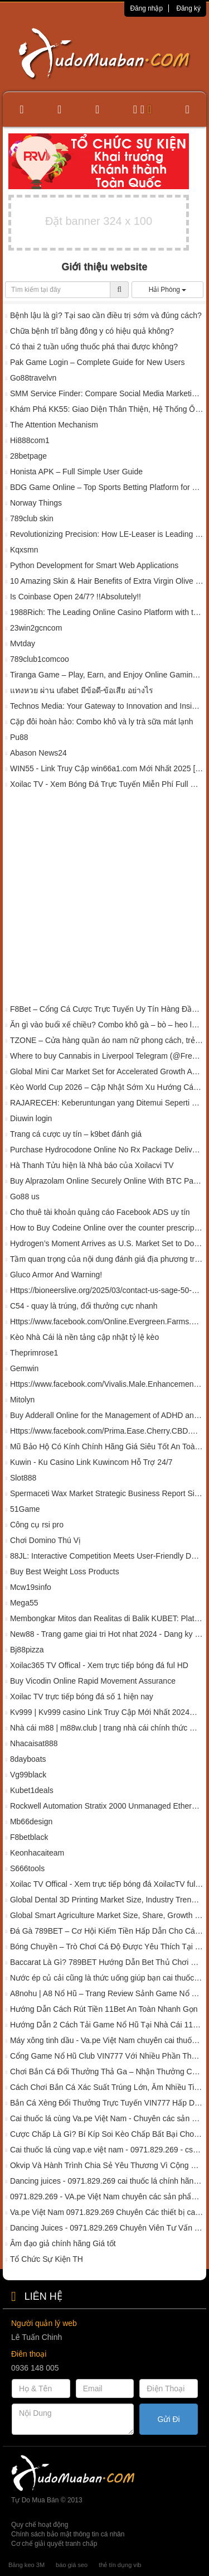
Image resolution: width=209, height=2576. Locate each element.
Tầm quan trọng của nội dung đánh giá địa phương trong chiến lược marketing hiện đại (106, 1259)
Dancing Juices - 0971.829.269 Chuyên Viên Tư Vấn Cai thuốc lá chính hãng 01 (106, 2227)
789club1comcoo (39, 659)
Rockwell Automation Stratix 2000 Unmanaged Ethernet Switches (106, 1805)
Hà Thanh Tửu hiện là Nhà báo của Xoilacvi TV (92, 1165)
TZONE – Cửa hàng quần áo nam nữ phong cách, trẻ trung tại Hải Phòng (106, 1040)
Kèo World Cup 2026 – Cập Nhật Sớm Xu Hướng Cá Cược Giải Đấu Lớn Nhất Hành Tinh (106, 1087)
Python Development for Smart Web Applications (94, 565)
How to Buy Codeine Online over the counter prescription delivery (106, 1227)
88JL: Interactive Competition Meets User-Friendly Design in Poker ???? (106, 1555)
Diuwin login (31, 1118)
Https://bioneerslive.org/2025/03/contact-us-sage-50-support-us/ (106, 1290)
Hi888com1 (30, 440)
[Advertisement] (104, 898)
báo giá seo (72, 2564)
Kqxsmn (24, 549)
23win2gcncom (36, 627)
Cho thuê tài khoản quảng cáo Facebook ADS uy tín (100, 1212)
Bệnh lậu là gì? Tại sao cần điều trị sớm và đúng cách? (106, 315)
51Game (25, 1509)
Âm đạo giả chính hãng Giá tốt (63, 2243)
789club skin (32, 518)
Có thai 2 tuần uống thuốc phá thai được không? (94, 346)
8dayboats (28, 1759)
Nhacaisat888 (34, 1743)
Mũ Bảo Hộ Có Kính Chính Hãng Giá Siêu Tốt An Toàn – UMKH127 (106, 1446)
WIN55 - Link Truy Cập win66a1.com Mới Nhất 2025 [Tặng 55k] (106, 768)
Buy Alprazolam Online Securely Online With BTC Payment (106, 1180)
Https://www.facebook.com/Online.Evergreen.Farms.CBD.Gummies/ (106, 1321)
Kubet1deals (32, 1790)
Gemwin (24, 1368)
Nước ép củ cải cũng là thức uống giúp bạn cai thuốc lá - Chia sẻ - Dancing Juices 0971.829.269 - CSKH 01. (106, 1977)
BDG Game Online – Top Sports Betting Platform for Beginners (106, 487)
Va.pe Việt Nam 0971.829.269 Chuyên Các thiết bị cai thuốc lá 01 (106, 2212)
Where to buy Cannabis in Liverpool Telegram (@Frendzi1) (106, 1055)
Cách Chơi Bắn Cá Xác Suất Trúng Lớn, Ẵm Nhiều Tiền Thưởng (106, 2087)
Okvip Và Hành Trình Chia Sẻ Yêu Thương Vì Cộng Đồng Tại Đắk (106, 2165)
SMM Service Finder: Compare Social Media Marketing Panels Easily (106, 393)
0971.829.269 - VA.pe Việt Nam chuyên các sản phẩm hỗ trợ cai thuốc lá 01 (106, 2196)
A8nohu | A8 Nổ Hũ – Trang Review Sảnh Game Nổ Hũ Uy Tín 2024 (106, 1993)
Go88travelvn (33, 377)
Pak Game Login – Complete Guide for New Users (97, 362)
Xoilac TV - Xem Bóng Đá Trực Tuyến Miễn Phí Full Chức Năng (106, 784)
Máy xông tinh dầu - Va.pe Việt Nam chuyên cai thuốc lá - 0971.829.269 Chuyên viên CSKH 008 (106, 2040)
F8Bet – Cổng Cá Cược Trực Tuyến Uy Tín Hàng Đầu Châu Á (106, 1009)
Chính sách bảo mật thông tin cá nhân (67, 2534)
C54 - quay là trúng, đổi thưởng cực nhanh (84, 1305)
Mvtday (22, 643)
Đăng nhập (146, 8)
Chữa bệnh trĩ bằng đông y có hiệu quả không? (92, 330)
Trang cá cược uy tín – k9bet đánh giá (76, 1134)
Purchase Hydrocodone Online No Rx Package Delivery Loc (106, 1149)
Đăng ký (188, 8)
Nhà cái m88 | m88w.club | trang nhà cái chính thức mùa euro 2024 (106, 1727)
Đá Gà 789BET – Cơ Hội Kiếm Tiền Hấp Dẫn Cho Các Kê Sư (106, 1930)
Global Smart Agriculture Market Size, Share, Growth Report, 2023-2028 (106, 1915)
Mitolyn (22, 1399)
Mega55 (24, 1602)
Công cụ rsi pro (37, 1524)
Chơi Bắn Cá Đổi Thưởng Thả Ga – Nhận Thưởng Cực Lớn (106, 2071)
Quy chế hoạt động (39, 2525)
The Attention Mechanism (54, 424)
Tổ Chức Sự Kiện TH (46, 2259)
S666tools (27, 1868)
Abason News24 (38, 752)
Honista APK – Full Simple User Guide (76, 471)
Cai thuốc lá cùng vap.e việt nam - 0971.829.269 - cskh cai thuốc (106, 2149)
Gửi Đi (169, 2419)
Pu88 (19, 737)
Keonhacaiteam (37, 1852)
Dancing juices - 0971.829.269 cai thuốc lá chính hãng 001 (106, 2180)
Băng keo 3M (26, 2564)
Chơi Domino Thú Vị (45, 1540)
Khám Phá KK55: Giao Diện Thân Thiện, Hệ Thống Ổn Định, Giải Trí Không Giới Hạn (106, 409)
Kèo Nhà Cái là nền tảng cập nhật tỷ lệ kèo (84, 1337)
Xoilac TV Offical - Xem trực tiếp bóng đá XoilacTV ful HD (106, 1884)
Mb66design (31, 1821)
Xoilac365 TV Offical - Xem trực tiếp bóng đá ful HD (99, 1665)
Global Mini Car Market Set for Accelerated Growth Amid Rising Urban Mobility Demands (106, 1071)
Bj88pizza (27, 1649)
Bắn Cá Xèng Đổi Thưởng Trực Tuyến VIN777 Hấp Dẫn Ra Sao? (106, 2102)
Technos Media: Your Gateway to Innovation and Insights (106, 705)
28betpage (28, 455)
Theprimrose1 (34, 1352)
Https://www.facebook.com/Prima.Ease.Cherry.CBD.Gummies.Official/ (106, 1430)
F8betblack (29, 1837)
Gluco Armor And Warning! (56, 1274)
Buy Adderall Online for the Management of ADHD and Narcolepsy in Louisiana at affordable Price (106, 1415)
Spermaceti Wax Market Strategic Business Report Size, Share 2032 (106, 1493)
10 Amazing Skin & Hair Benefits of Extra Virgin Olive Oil (106, 580)
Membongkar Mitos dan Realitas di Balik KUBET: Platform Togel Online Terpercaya (106, 1618)
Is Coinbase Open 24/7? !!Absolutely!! (75, 596)
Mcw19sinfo (30, 1587)
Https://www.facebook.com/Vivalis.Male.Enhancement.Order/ (106, 1384)
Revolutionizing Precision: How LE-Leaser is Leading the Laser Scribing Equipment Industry (106, 534)
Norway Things (36, 502)
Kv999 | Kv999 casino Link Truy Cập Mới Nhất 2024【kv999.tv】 (106, 1712)
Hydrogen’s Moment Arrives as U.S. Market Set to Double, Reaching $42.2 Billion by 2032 (106, 1243)
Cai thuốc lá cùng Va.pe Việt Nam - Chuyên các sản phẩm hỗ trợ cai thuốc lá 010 (106, 2118)
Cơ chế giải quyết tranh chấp (54, 2544)
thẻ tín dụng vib (120, 2564)
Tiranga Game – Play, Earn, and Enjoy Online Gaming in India (106, 674)
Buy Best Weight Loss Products (64, 1571)
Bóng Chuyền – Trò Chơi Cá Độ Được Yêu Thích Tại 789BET (106, 1946)
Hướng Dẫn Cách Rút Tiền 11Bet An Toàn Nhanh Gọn (104, 2009)
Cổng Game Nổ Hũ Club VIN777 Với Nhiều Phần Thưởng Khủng (106, 2055)
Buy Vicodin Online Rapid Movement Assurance (93, 1680)
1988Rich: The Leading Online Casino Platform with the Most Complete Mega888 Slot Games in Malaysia (106, 612)
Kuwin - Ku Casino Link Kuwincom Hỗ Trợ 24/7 (91, 1462)
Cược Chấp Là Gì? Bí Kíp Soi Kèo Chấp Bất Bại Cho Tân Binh (106, 2134)
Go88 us (25, 1196)
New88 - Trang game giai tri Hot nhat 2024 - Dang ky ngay (106, 1634)
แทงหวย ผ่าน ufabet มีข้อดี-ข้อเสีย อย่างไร (81, 690)
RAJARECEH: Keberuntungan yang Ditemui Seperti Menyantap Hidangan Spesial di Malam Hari (106, 1102)
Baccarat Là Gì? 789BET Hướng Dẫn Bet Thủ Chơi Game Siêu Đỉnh (106, 1962)
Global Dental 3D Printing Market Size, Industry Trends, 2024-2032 (106, 1899)
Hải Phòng (168, 290)
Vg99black (28, 1774)
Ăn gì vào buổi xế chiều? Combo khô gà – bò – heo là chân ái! (106, 1024)
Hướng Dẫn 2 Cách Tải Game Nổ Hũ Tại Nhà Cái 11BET (106, 2024)
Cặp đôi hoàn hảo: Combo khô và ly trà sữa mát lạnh (101, 721)
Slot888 (23, 1477)
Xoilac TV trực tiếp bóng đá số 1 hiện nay (81, 1696)
